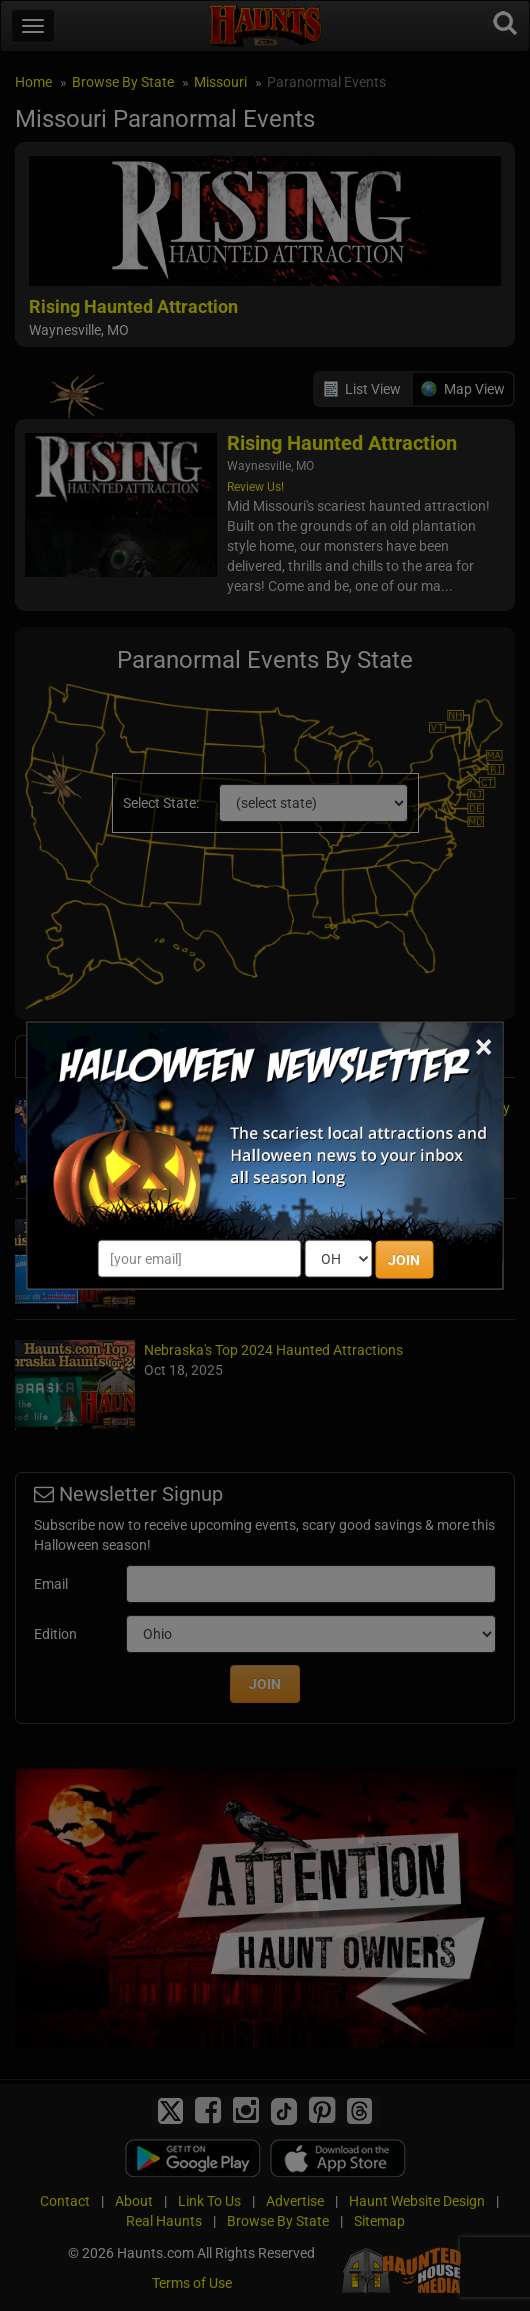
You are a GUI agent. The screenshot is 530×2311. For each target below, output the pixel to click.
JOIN (404, 1260)
